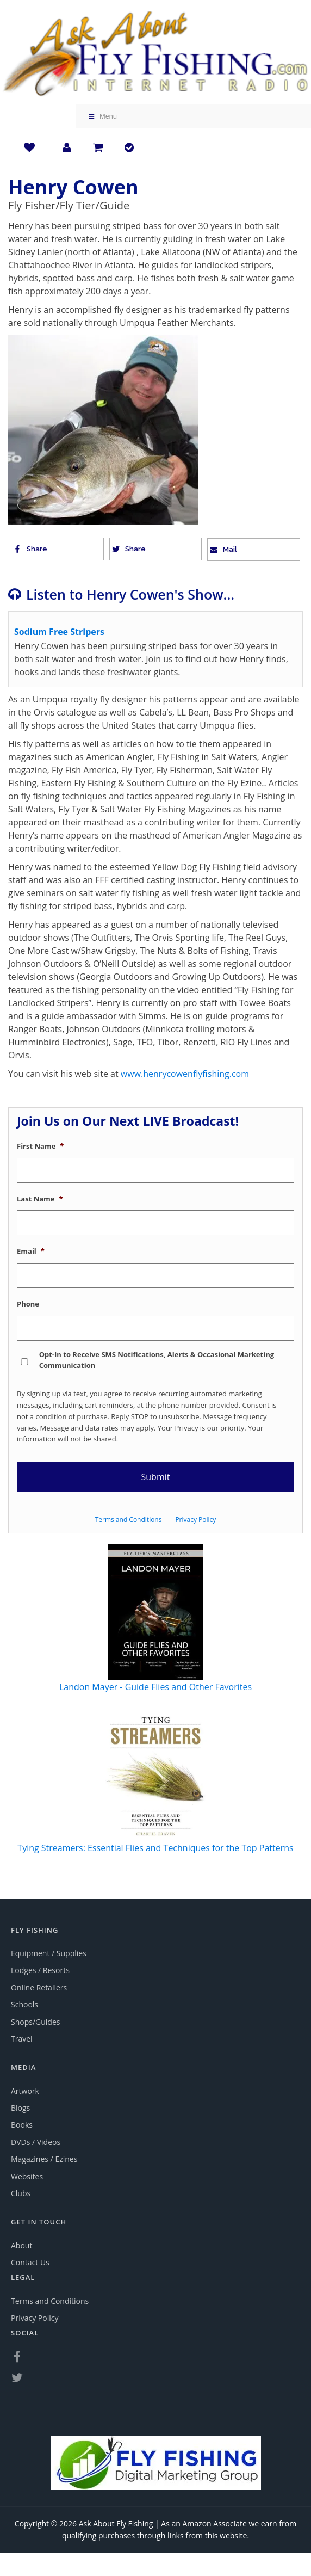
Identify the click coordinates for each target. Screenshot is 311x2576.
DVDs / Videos (35, 2142)
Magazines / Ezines (44, 2159)
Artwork (25, 2091)
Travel (22, 2038)
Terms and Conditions (128, 1519)
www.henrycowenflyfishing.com (185, 1074)
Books (22, 2124)
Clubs (20, 2193)
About (21, 2245)
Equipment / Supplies (48, 1953)
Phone (28, 1304)
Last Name (40, 1199)
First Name (40, 1146)
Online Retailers (39, 1987)
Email (31, 1251)
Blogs (20, 2108)
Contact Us (30, 2262)
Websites (27, 2176)
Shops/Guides (35, 2022)
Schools (24, 2004)
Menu (102, 116)
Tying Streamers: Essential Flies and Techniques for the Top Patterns (155, 1848)
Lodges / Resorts (40, 1970)
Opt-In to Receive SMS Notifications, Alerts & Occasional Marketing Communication (156, 1359)
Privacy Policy (195, 1519)
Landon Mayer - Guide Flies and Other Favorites (155, 1687)
